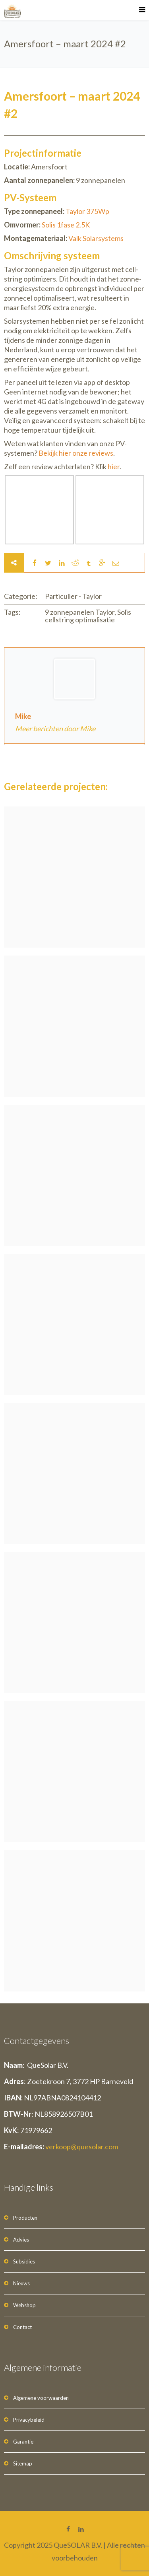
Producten (25, 2218)
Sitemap (22, 2463)
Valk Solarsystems (96, 238)
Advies (21, 2239)
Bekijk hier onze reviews (76, 453)
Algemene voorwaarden (41, 2398)
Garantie (23, 2441)
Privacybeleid (29, 2420)
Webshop (24, 2305)
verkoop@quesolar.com (81, 2146)
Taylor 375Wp (87, 211)
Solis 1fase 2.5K (66, 224)
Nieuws (21, 2283)
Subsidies (24, 2261)
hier (114, 466)
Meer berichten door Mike (55, 728)
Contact (22, 2327)
